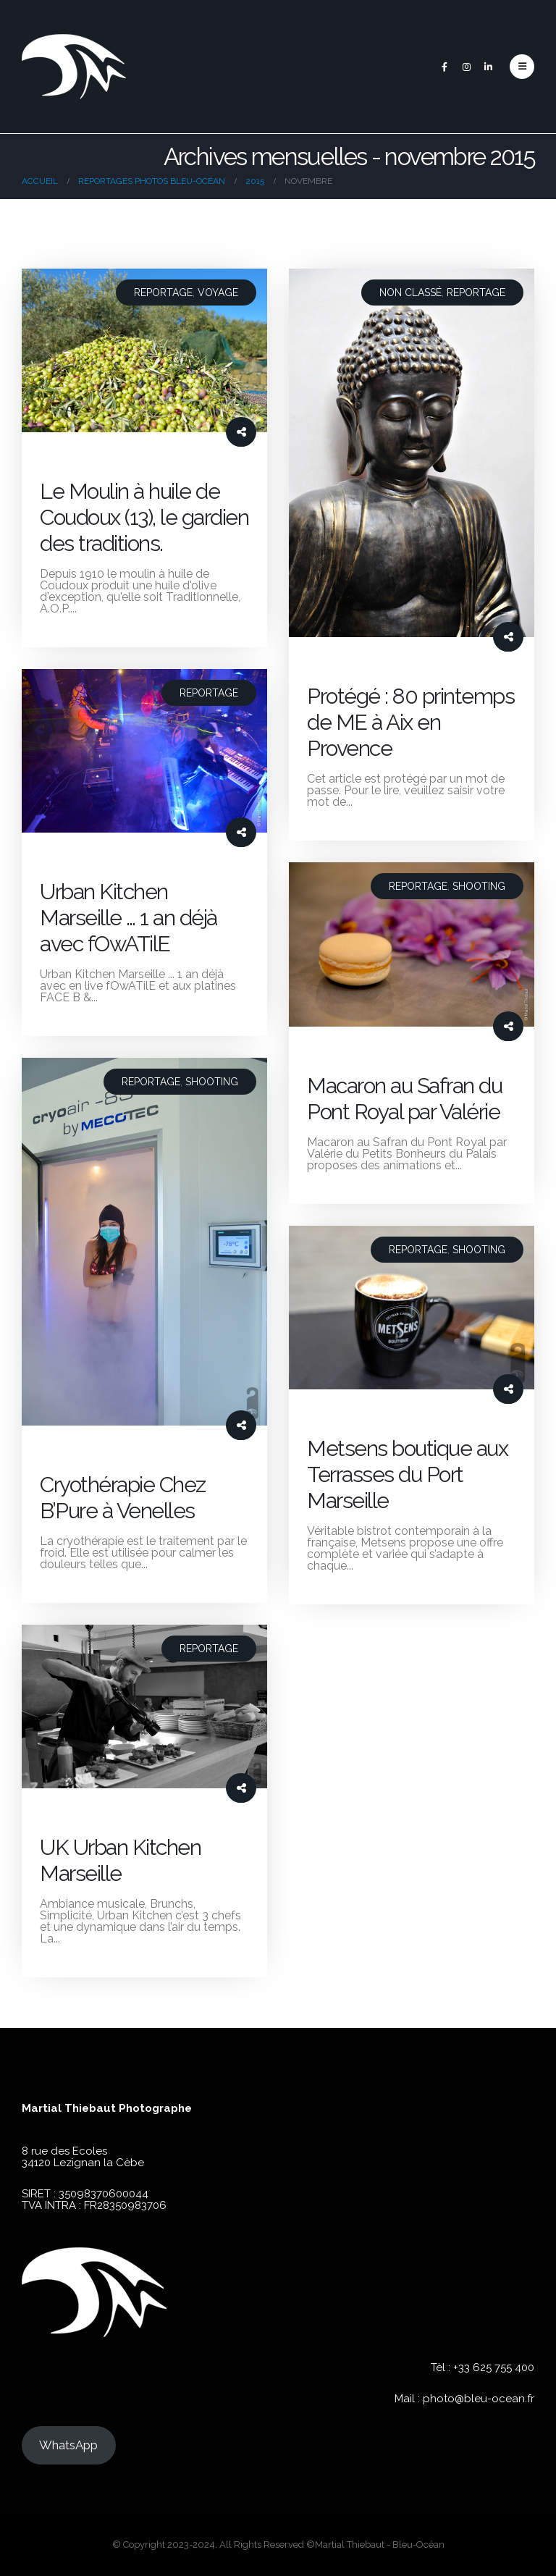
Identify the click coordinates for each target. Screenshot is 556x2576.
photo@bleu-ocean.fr (478, 2398)
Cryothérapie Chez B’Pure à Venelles (123, 1497)
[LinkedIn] (488, 66)
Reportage (163, 292)
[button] (522, 66)
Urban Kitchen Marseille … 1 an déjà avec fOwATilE (128, 917)
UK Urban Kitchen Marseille (120, 1860)
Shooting (478, 886)
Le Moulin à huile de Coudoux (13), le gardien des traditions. (144, 517)
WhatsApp (68, 2445)
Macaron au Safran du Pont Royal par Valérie (404, 1098)
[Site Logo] (74, 66)
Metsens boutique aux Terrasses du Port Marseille (407, 1474)
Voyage (218, 292)
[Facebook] (444, 66)
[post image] (144, 350)
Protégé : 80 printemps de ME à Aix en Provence (410, 722)
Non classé (410, 292)
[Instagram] (466, 66)
